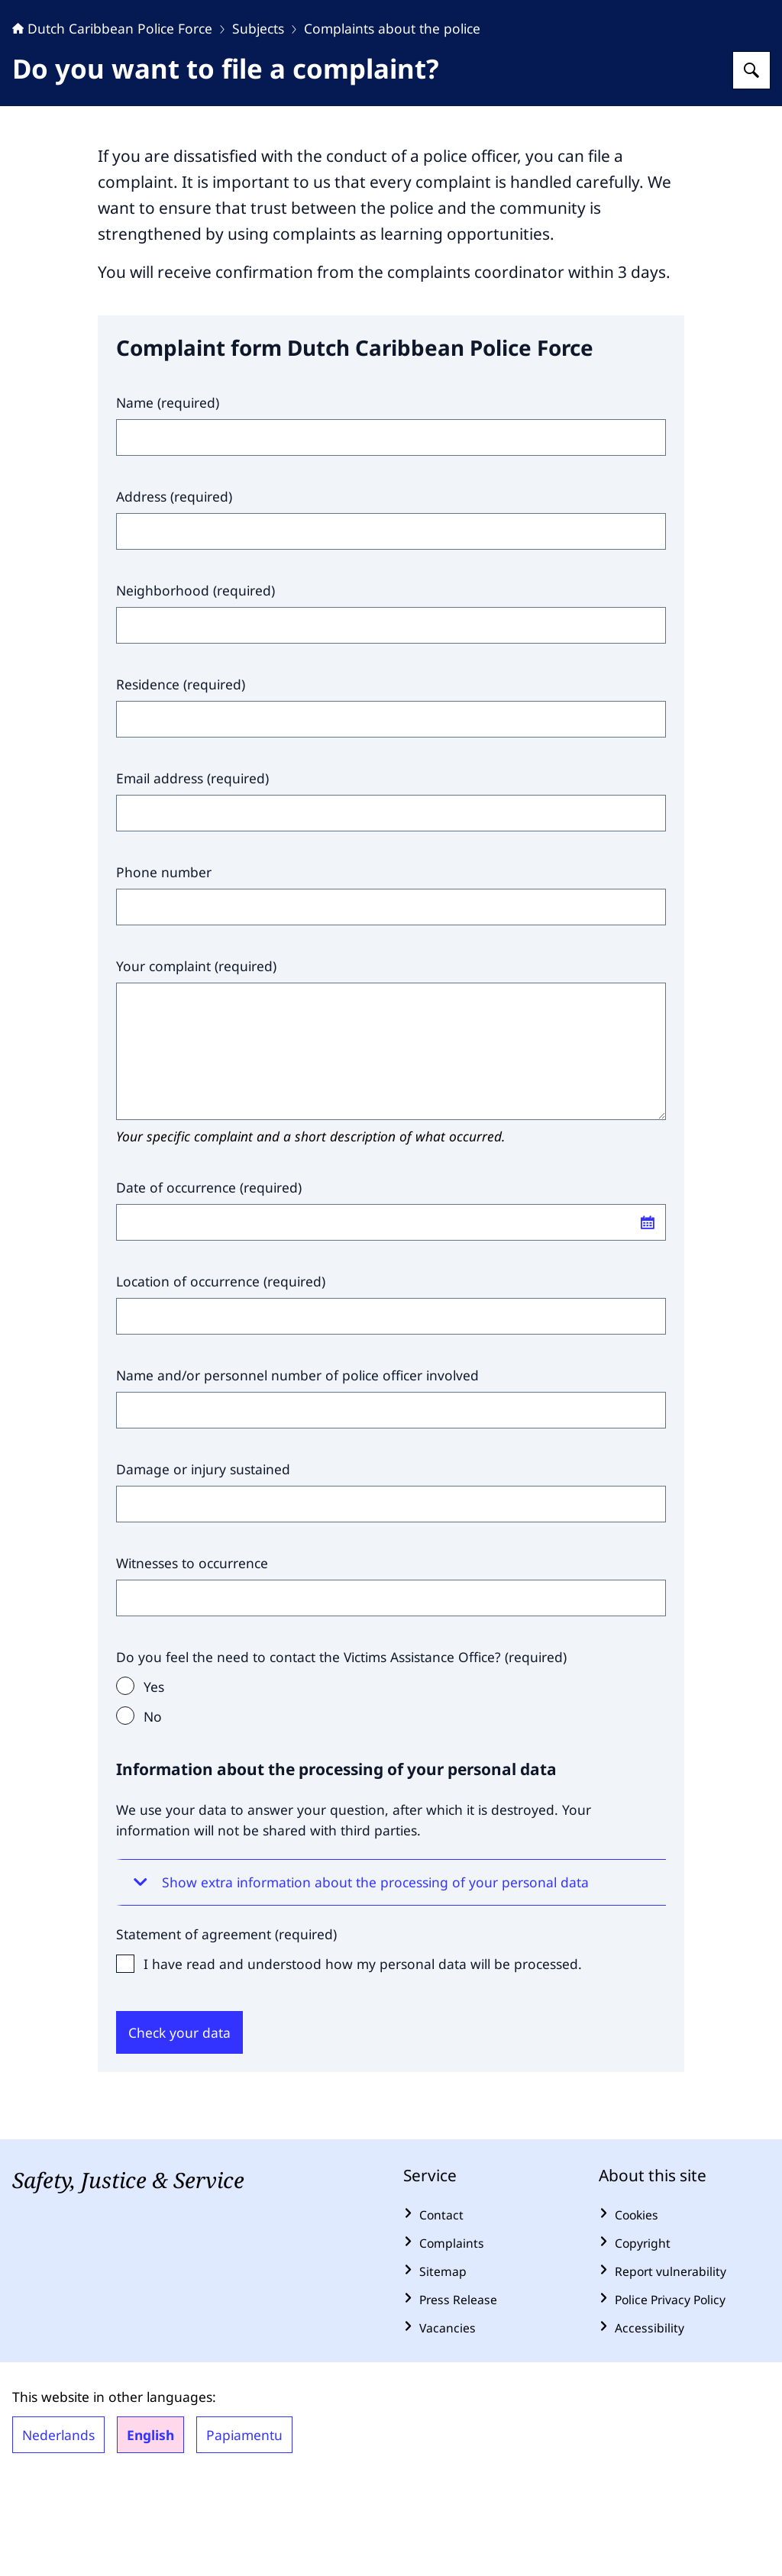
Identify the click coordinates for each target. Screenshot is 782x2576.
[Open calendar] (647, 1317)
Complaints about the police (392, 124)
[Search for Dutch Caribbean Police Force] (751, 165)
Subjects (258, 124)
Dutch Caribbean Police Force (112, 124)
